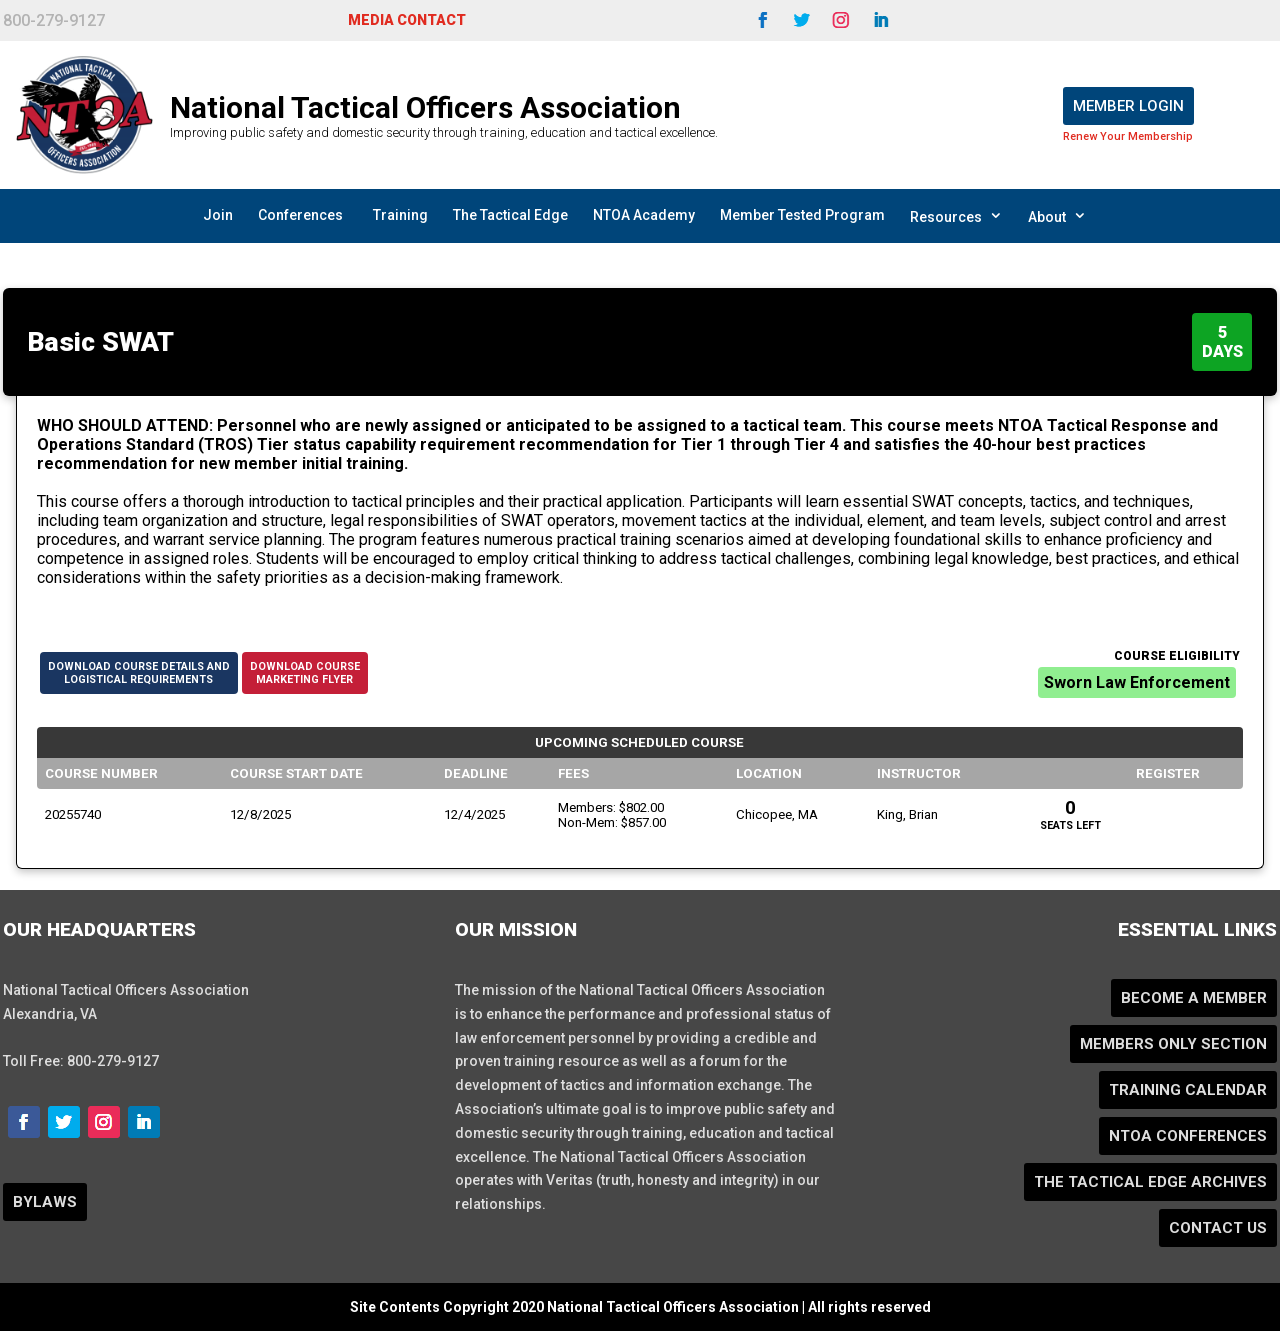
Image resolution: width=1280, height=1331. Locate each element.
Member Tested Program (802, 215)
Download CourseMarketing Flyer (305, 673)
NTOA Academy (644, 215)
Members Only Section (1173, 1044)
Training (400, 215)
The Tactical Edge (510, 215)
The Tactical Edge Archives (1150, 1182)
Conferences (300, 215)
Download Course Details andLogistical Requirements (139, 673)
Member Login (1128, 106)
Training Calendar (1188, 1090)
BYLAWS (45, 1202)
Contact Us (1218, 1228)
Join (218, 215)
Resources (956, 216)
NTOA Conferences (1188, 1136)
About (1057, 216)
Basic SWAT (101, 342)
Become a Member (1194, 998)
